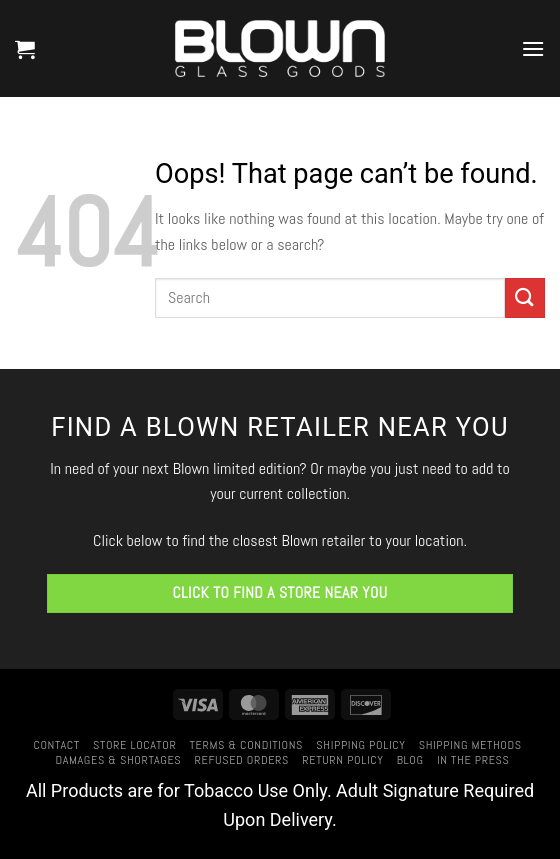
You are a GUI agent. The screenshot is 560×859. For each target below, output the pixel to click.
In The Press (473, 760)
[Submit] (525, 297)
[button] (25, 49)
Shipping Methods (470, 745)
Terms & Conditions (246, 745)
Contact (56, 745)
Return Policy (342, 760)
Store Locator (134, 745)
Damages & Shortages (118, 760)
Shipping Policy (360, 745)
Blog (410, 760)
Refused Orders (242, 760)
